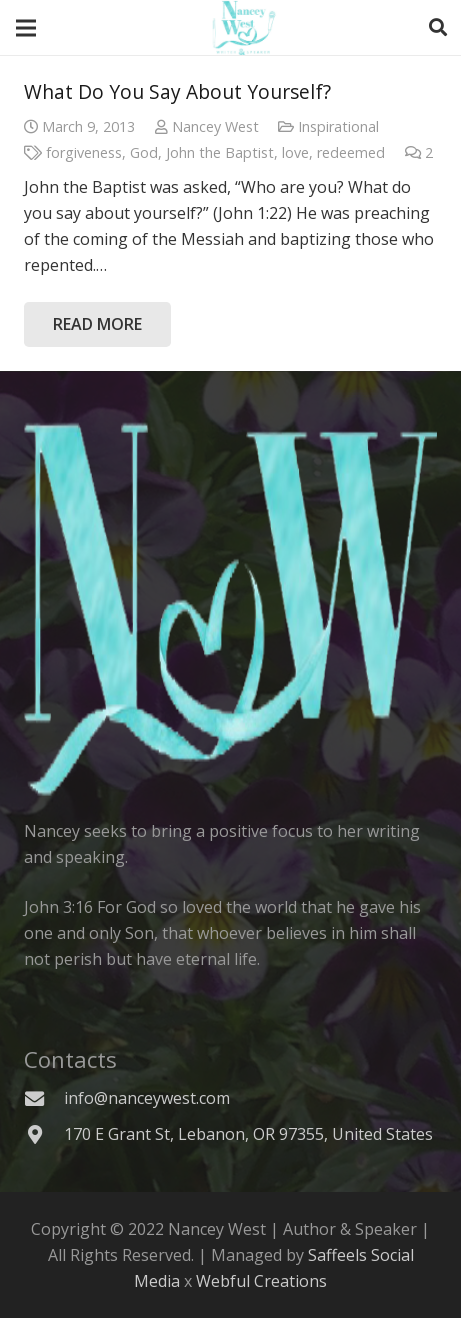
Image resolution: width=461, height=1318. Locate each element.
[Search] (438, 27)
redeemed (351, 152)
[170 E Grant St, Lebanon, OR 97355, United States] (44, 1134)
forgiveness (84, 152)
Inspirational (338, 126)
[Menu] (26, 28)
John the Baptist (220, 152)
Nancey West (215, 126)
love (295, 152)
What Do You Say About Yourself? (177, 91)
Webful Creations (261, 1281)
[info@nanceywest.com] (44, 1098)
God (144, 152)
